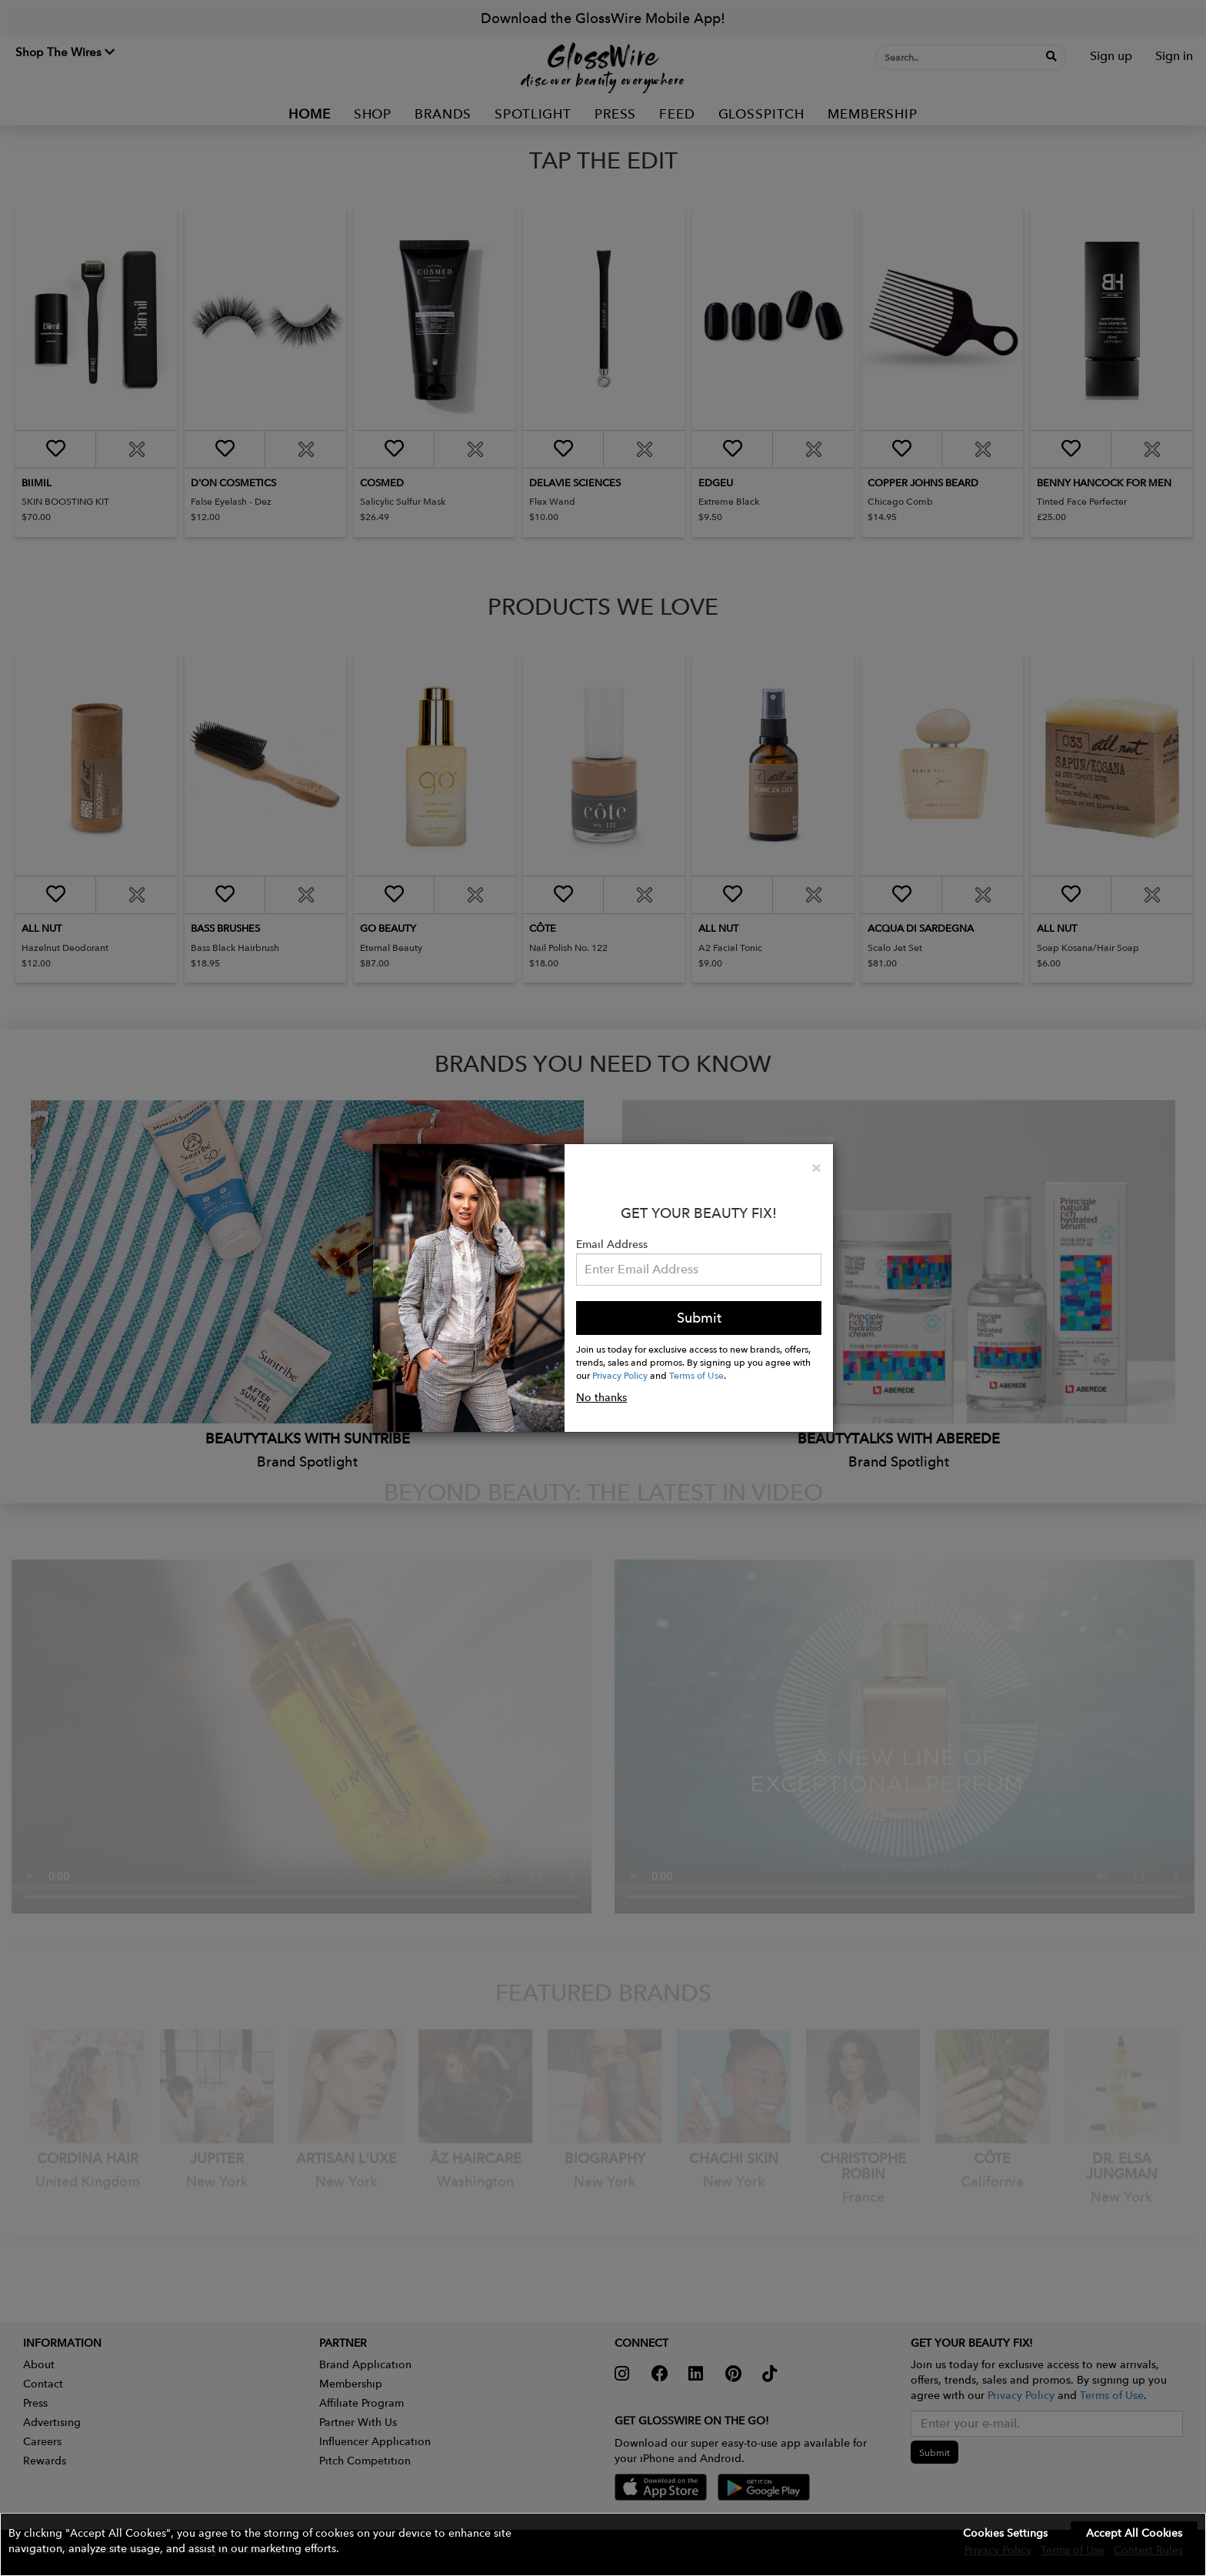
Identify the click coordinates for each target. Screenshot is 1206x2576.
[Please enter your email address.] (698, 1269)
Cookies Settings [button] (1005, 2533)
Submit (699, 1317)
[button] (603, 2544)
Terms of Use (696, 1375)
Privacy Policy (620, 1375)
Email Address (612, 1244)
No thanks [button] (601, 1397)
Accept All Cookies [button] (1134, 2533)
